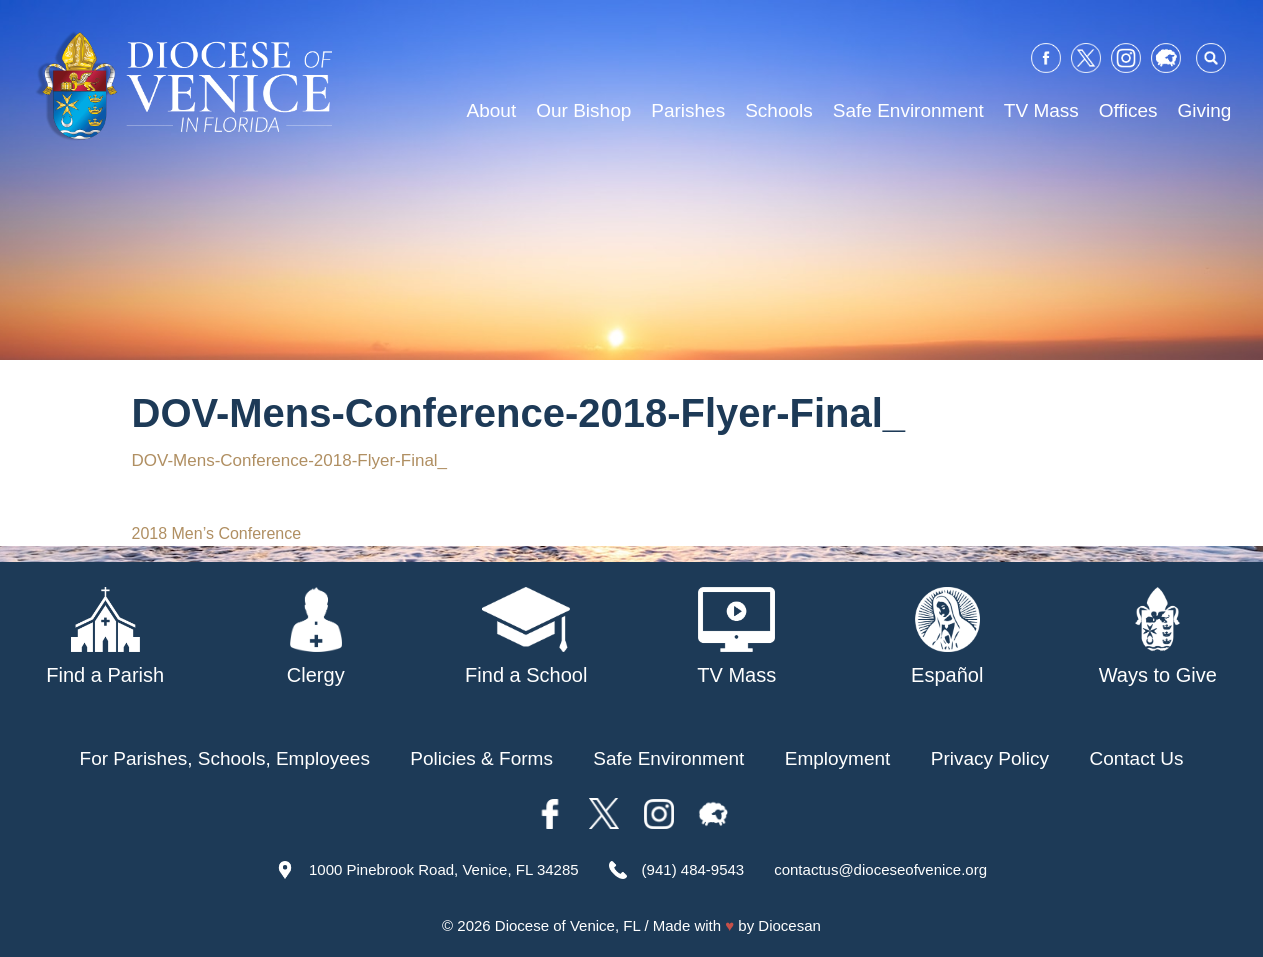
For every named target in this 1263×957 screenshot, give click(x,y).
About (492, 110)
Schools (779, 110)
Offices (1128, 110)
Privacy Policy (990, 758)
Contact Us (1136, 758)
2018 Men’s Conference (217, 533)
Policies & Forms (481, 758)
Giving (1205, 110)
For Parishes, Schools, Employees (225, 758)
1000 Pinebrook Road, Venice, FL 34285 (444, 869)
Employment (838, 758)
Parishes (688, 110)
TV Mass (1041, 110)
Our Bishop (583, 110)
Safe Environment (908, 110)
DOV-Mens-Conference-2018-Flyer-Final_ (290, 460)
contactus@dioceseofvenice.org (880, 869)
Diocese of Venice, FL (567, 925)
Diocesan (789, 925)
